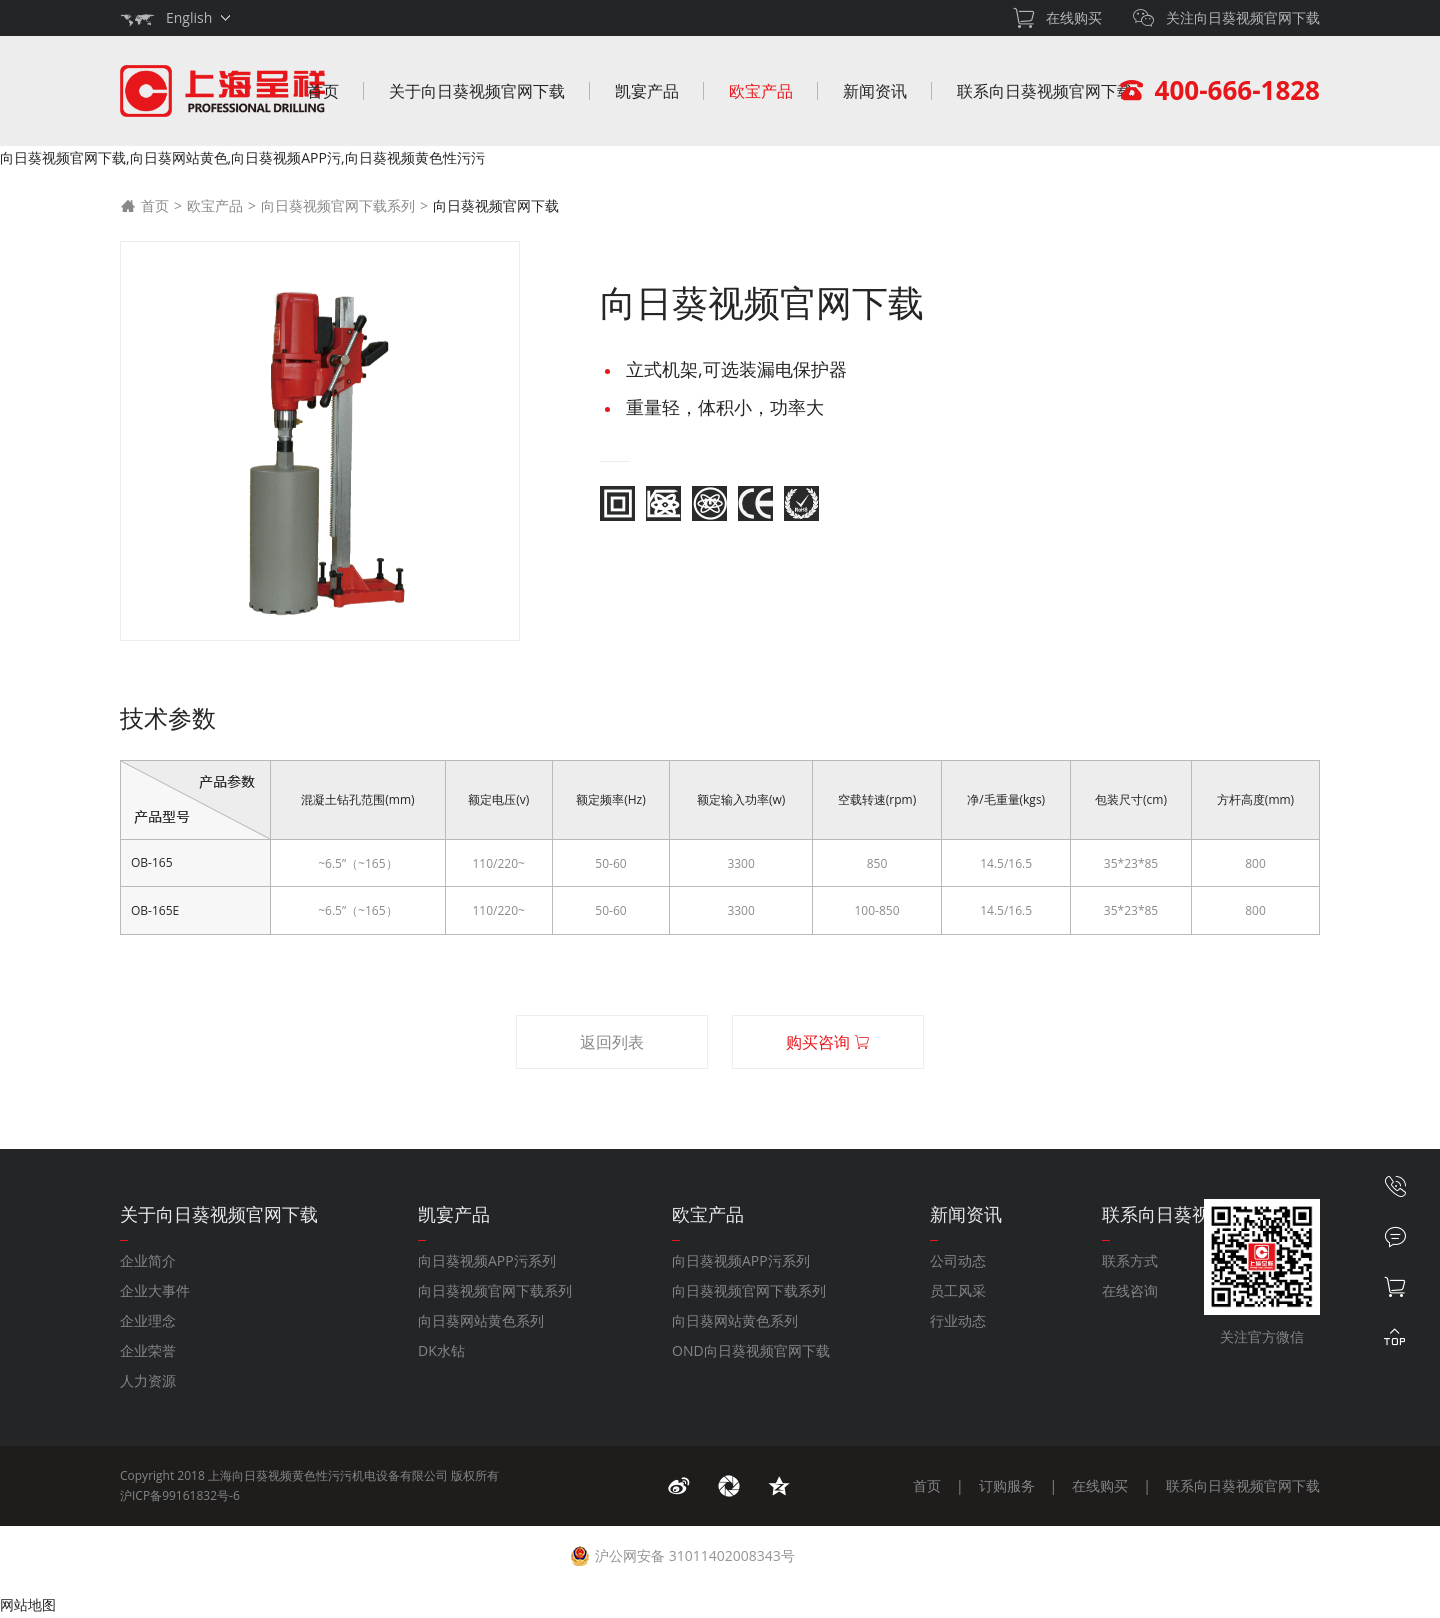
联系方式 (1130, 1260)
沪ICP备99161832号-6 (180, 1495)
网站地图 (28, 1604)
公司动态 (958, 1260)
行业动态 (958, 1320)
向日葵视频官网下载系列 (338, 205)
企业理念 (148, 1320)
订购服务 (1007, 1485)
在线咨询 (1130, 1290)
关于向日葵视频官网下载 (477, 91)
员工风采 (958, 1290)
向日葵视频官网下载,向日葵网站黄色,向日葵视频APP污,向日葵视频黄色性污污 (242, 157)
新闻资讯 (875, 91)
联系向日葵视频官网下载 (1045, 91)
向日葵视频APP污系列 (487, 1260)
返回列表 (612, 1042)
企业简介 (148, 1260)
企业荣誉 (148, 1350)
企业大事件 (155, 1290)
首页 (323, 91)
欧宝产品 (761, 91)
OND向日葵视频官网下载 (751, 1350)
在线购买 (1100, 1485)
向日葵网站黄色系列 (481, 1320)
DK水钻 (441, 1350)
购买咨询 (828, 1042)
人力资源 (148, 1380)
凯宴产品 (647, 91)
